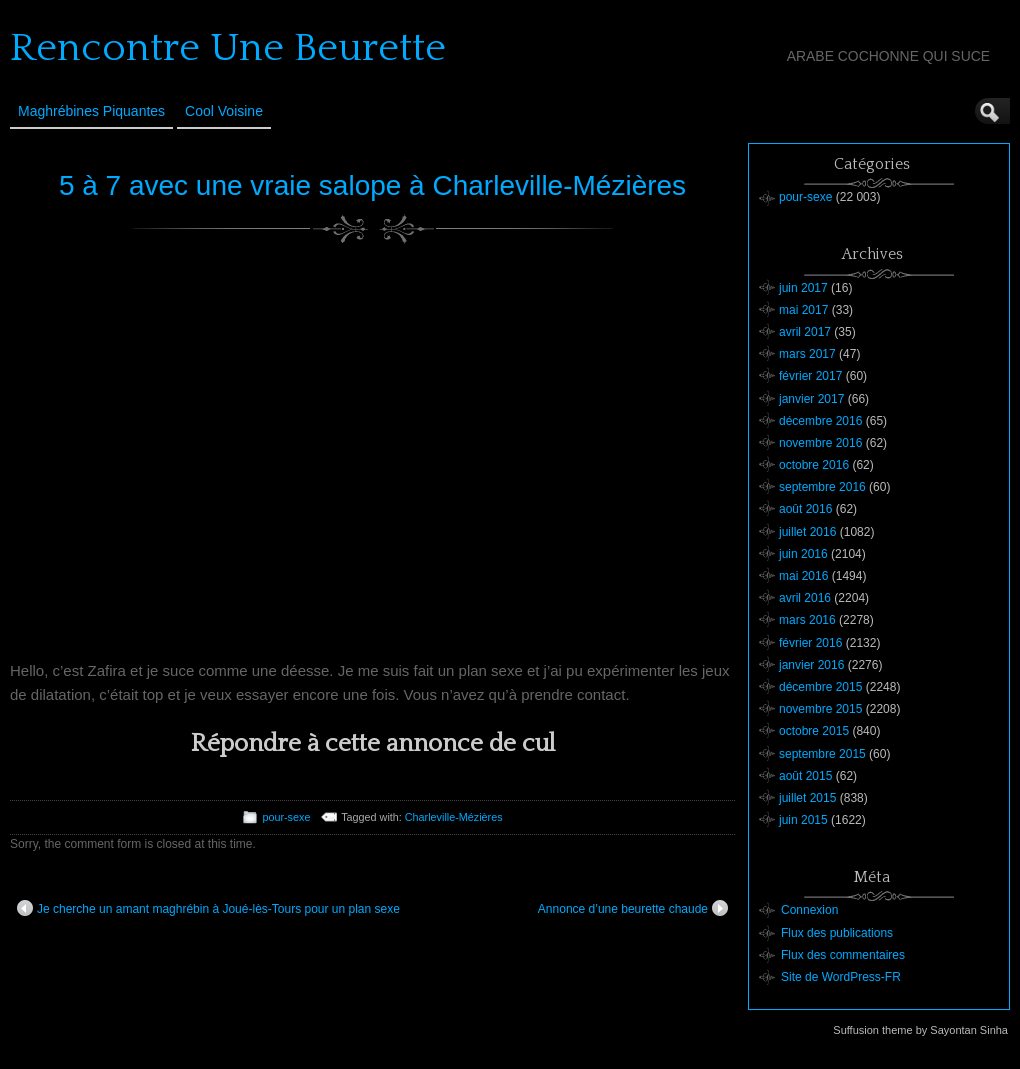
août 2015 (805, 776)
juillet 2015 (807, 798)
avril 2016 (805, 598)
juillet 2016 (807, 532)
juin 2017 (803, 288)
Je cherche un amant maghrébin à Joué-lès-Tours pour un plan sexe (208, 908)
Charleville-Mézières (454, 817)
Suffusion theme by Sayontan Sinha (920, 1030)
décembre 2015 (820, 687)
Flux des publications (837, 933)
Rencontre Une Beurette (228, 48)
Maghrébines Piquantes (91, 111)
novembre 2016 (820, 443)
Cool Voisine (224, 111)
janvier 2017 (811, 399)
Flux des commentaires (843, 955)
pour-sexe (286, 817)
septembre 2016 (822, 487)
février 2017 (810, 376)
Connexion (809, 910)
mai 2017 (803, 310)
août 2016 (805, 509)
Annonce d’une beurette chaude (633, 908)
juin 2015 (803, 820)
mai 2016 (803, 576)
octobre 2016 (814, 465)
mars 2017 (807, 354)
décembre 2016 (820, 421)
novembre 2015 (820, 709)
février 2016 (810, 643)
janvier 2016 (811, 665)
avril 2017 (805, 332)
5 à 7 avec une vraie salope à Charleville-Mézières (372, 185)
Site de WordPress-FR (841, 977)
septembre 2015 (822, 754)
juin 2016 (803, 554)
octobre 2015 (814, 731)
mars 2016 (807, 620)
